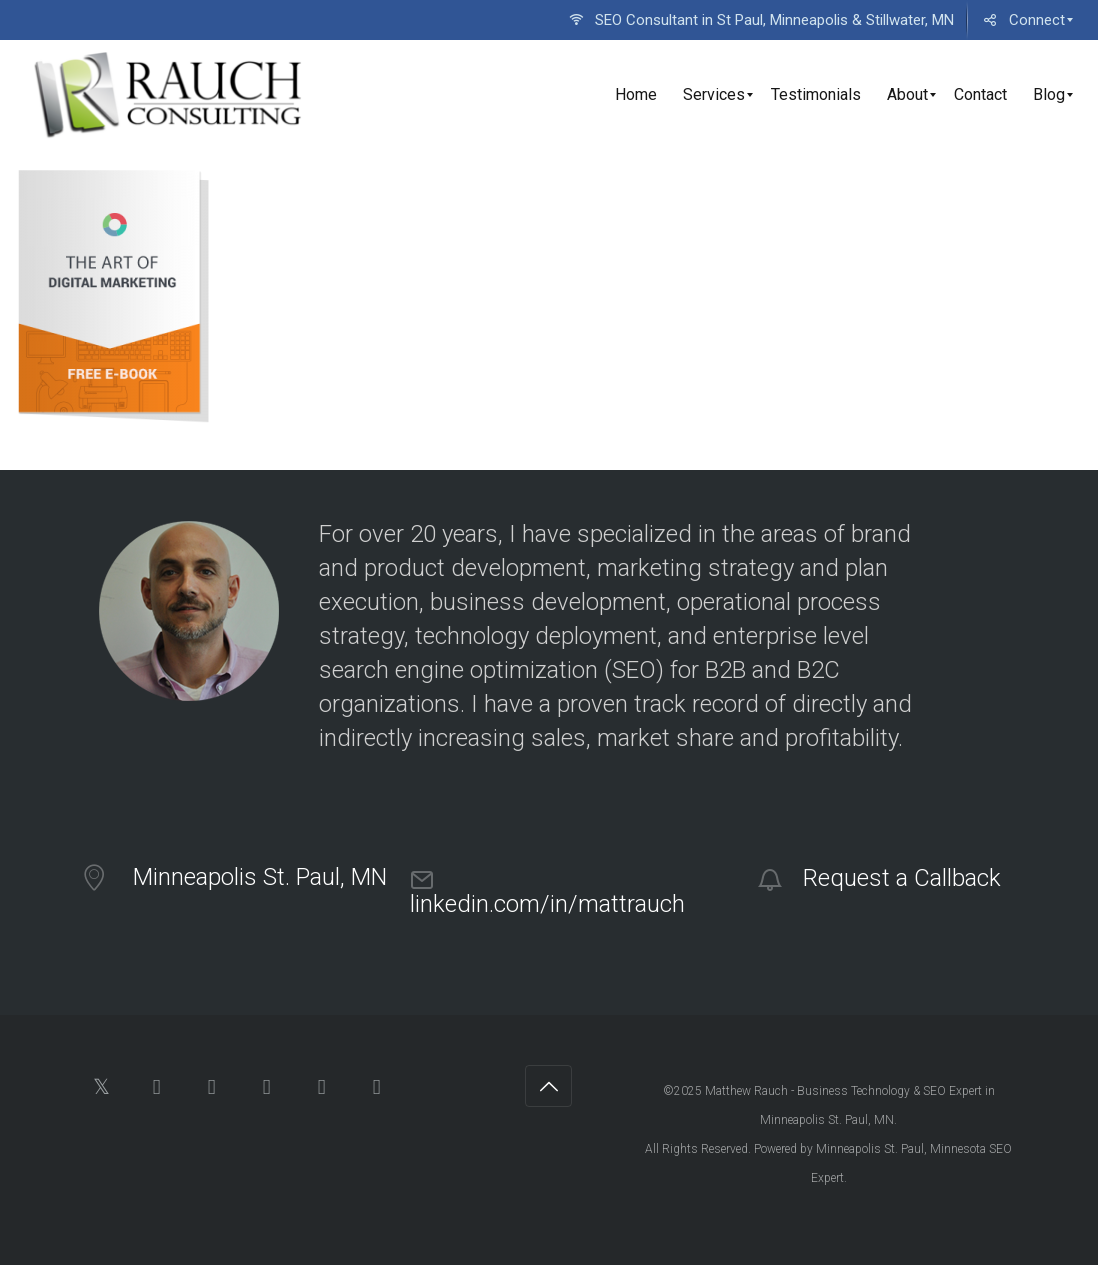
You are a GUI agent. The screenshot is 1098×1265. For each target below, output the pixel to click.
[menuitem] (760, 20)
